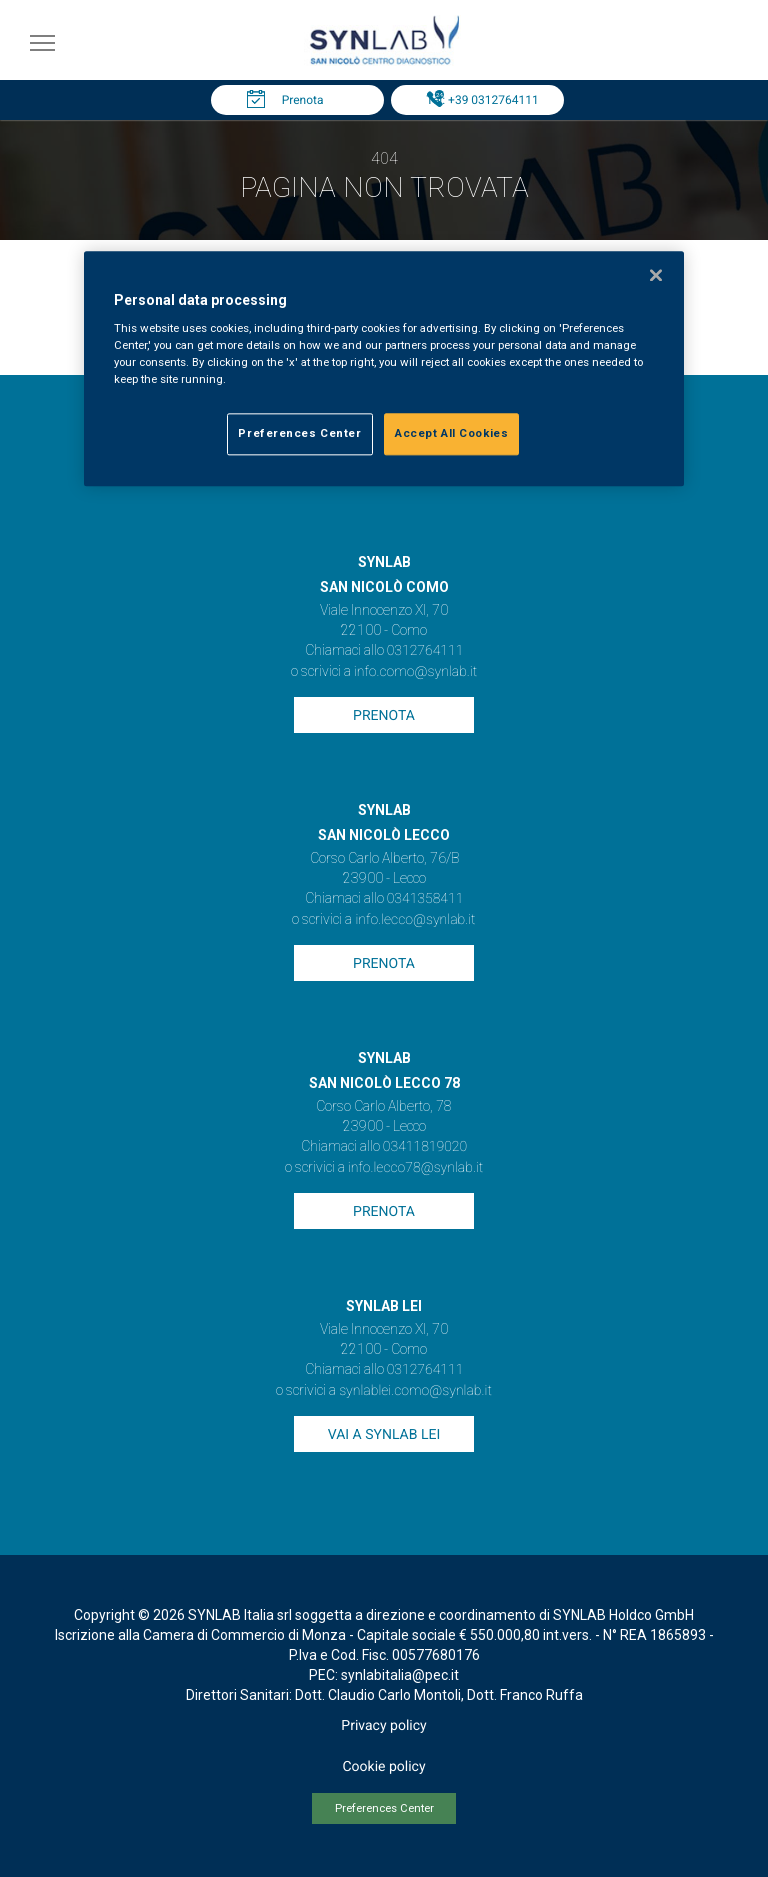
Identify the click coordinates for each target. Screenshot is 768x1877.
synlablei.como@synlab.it (415, 1391)
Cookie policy (383, 1767)
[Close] (656, 275)
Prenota (303, 100)
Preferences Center (384, 1808)
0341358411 (425, 899)
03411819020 (425, 1147)
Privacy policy (383, 1726)
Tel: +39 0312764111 (482, 100)
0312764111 (425, 651)
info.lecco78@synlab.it (415, 1168)
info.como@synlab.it (415, 672)
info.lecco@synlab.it (415, 920)
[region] (384, 369)
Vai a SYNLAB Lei (384, 1435)
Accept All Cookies (451, 434)
